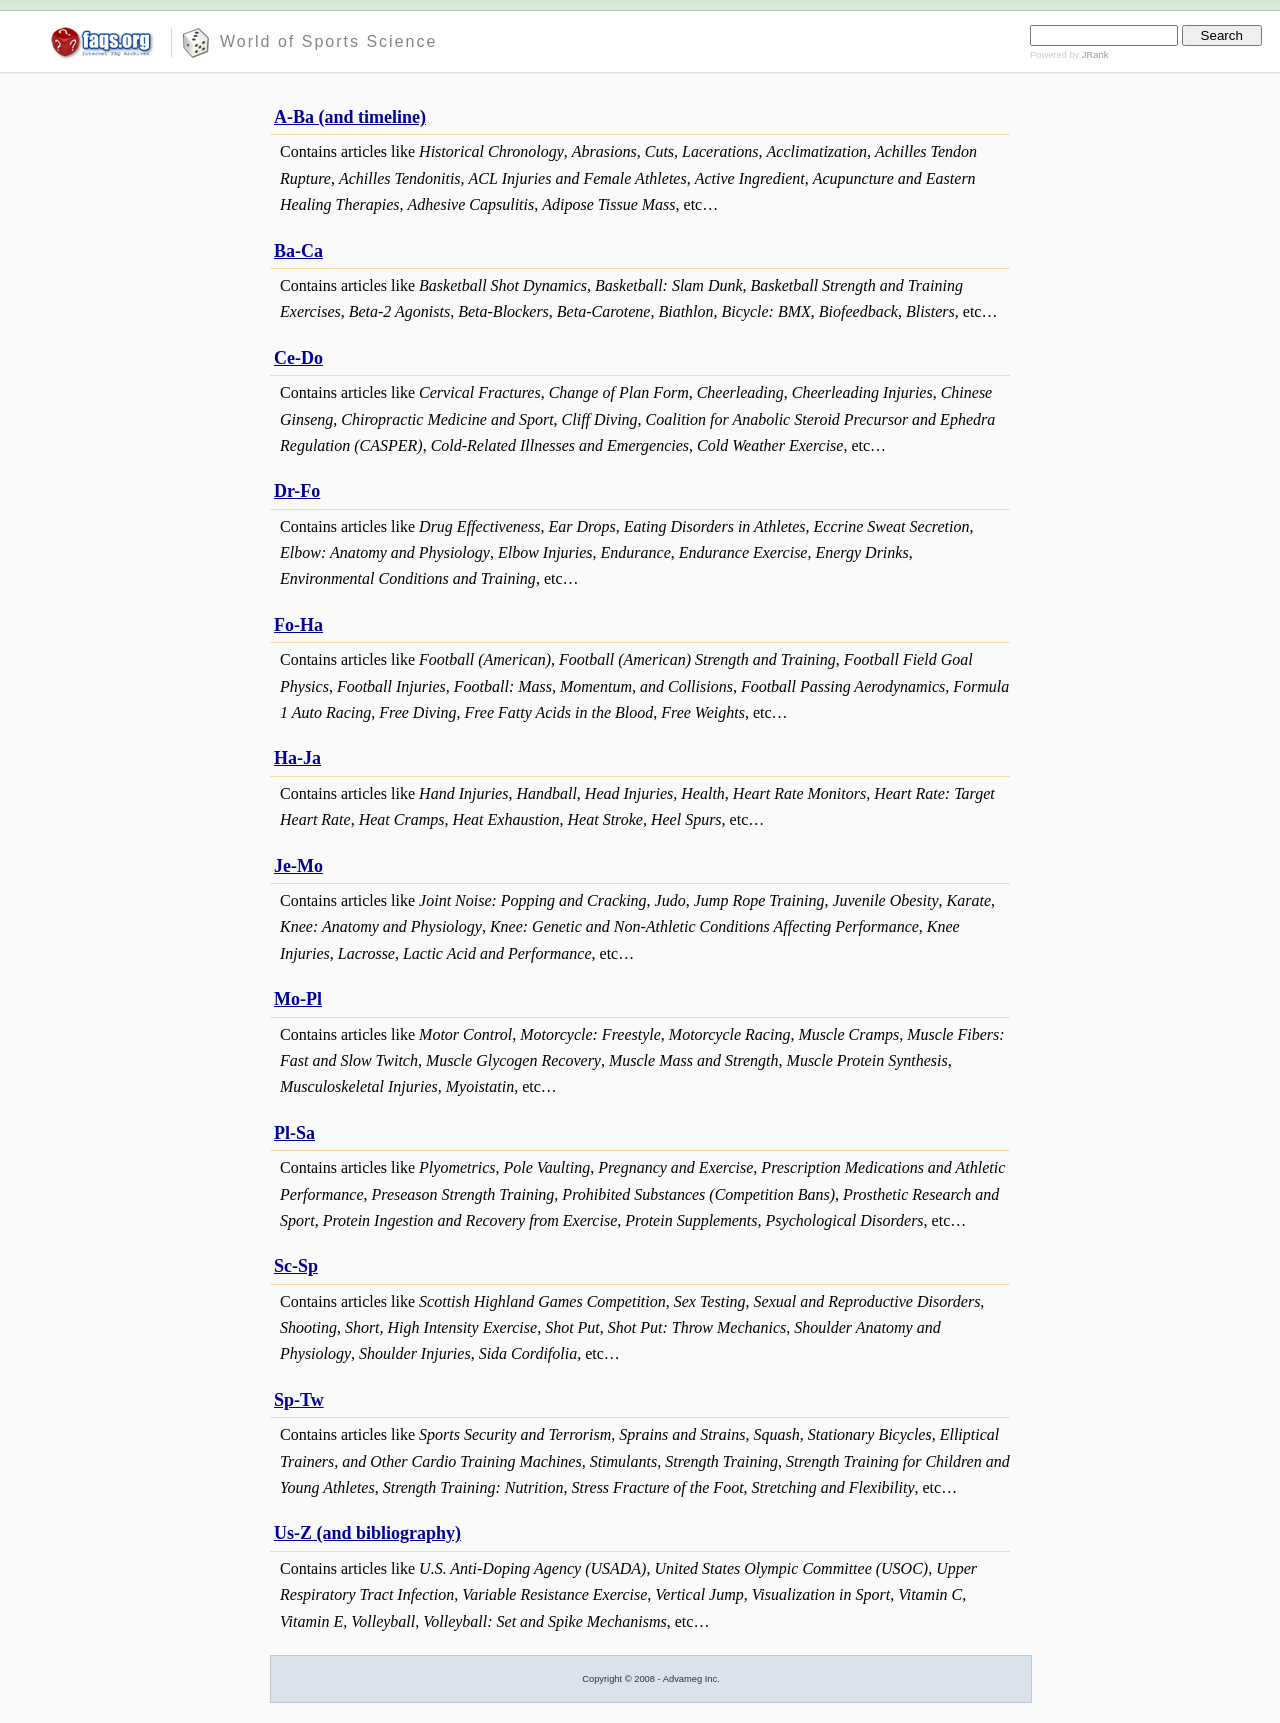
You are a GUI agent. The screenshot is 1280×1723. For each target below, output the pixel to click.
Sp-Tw (299, 1400)
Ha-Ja (297, 758)
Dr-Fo (297, 491)
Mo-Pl (298, 999)
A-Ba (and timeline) (350, 117)
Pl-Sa (294, 1133)
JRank (1095, 55)
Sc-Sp (296, 1266)
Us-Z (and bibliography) (367, 1533)
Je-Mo (298, 866)
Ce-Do (298, 358)
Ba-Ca (298, 251)
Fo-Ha (298, 625)
